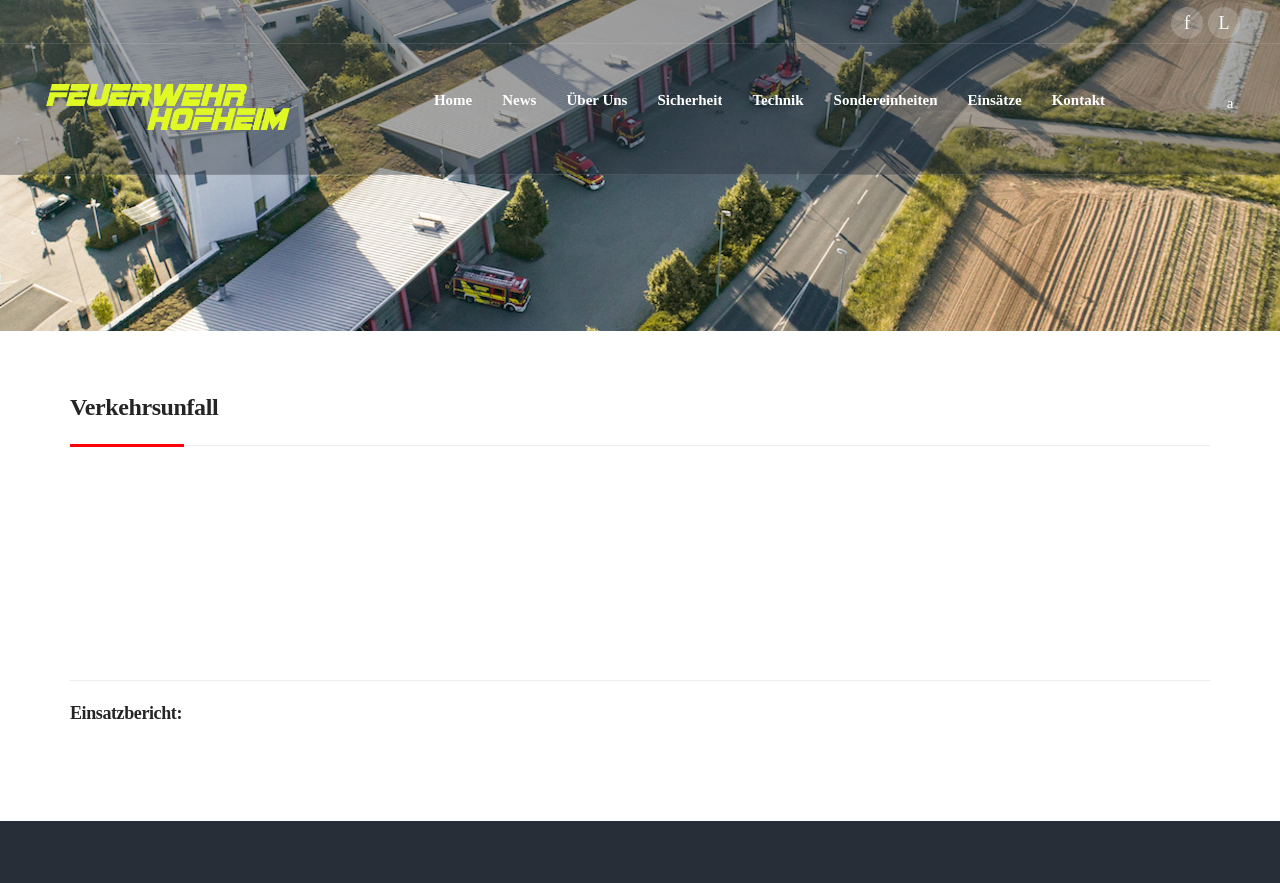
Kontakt (872, 851)
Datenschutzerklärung (666, 851)
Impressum (796, 851)
